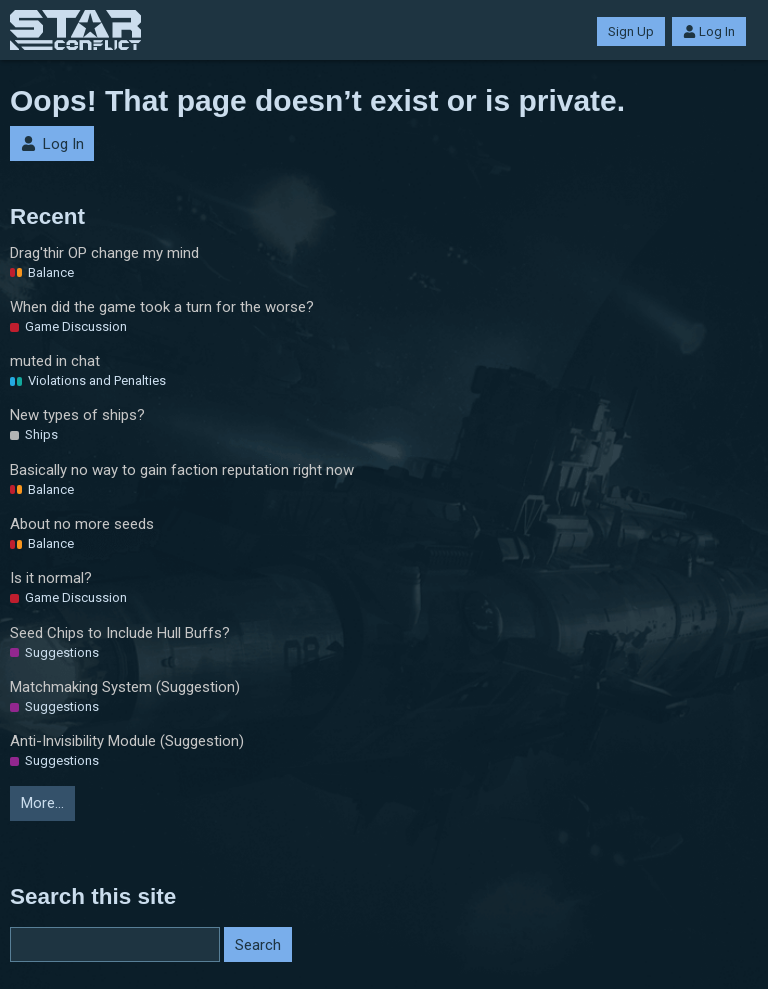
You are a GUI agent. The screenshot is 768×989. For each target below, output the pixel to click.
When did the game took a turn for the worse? (162, 307)
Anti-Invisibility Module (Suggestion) (127, 741)
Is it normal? (51, 578)
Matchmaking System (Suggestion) (125, 687)
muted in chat (55, 361)
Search (258, 945)
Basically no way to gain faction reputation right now (182, 470)
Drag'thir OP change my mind (104, 253)
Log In (709, 31)
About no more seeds (82, 524)
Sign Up (631, 31)
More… (42, 803)
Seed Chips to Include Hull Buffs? (120, 633)
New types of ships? (77, 415)
